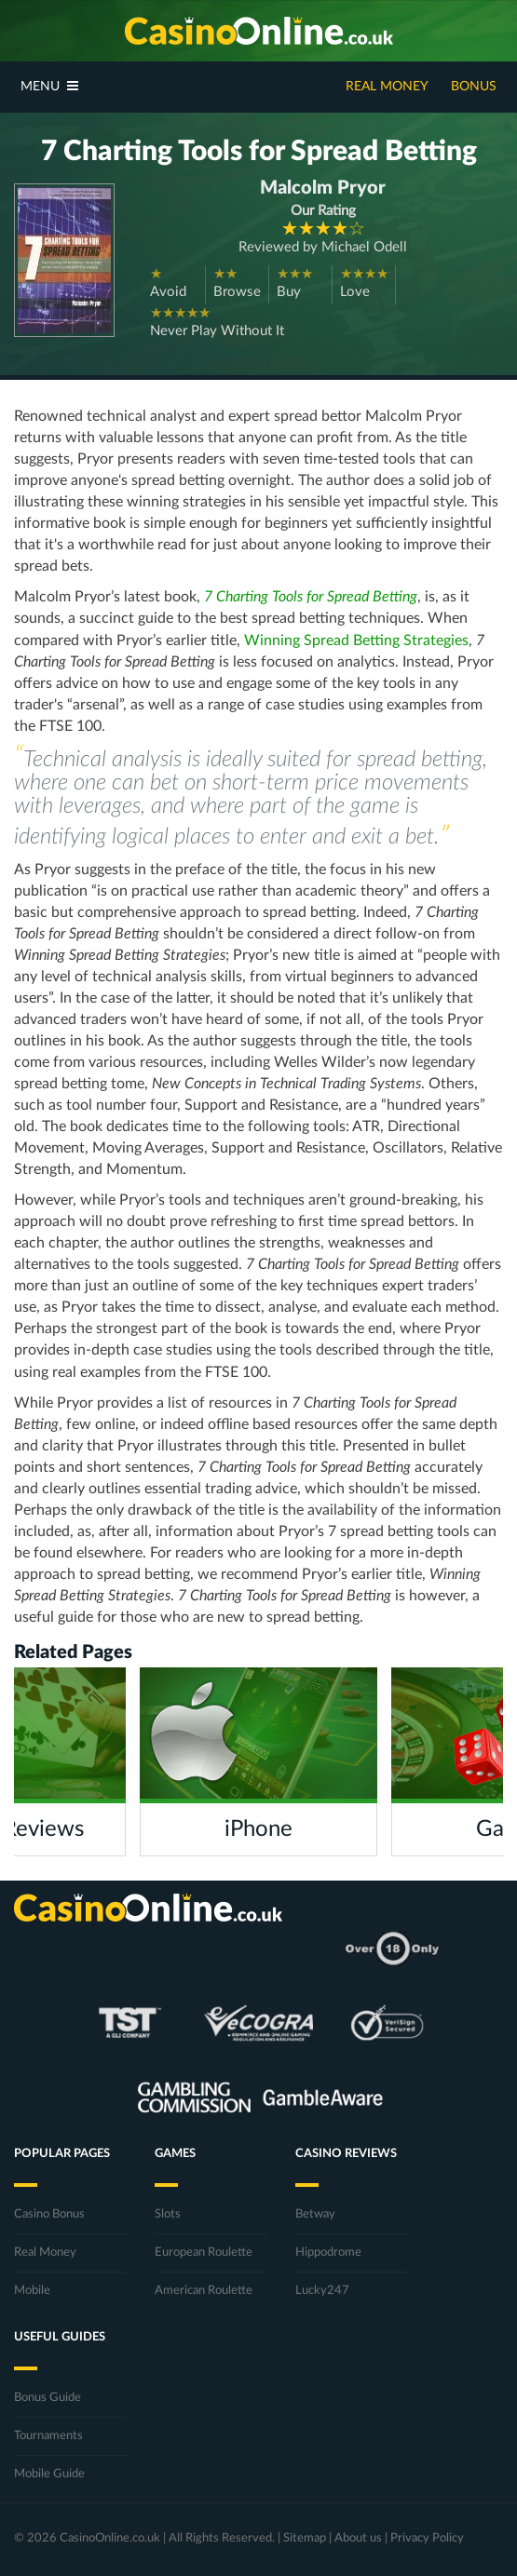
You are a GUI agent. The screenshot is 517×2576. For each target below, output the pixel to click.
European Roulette (203, 2252)
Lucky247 (322, 2291)
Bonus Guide (47, 2398)
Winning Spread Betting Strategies (356, 640)
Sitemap (304, 2538)
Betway (315, 2214)
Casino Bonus (49, 2214)
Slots (168, 2214)
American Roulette (203, 2291)
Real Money (387, 86)
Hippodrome (328, 2252)
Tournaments (48, 2436)
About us (358, 2538)
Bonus (474, 86)
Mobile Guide (49, 2474)
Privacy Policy (427, 2538)
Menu (49, 86)
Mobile (32, 2291)
